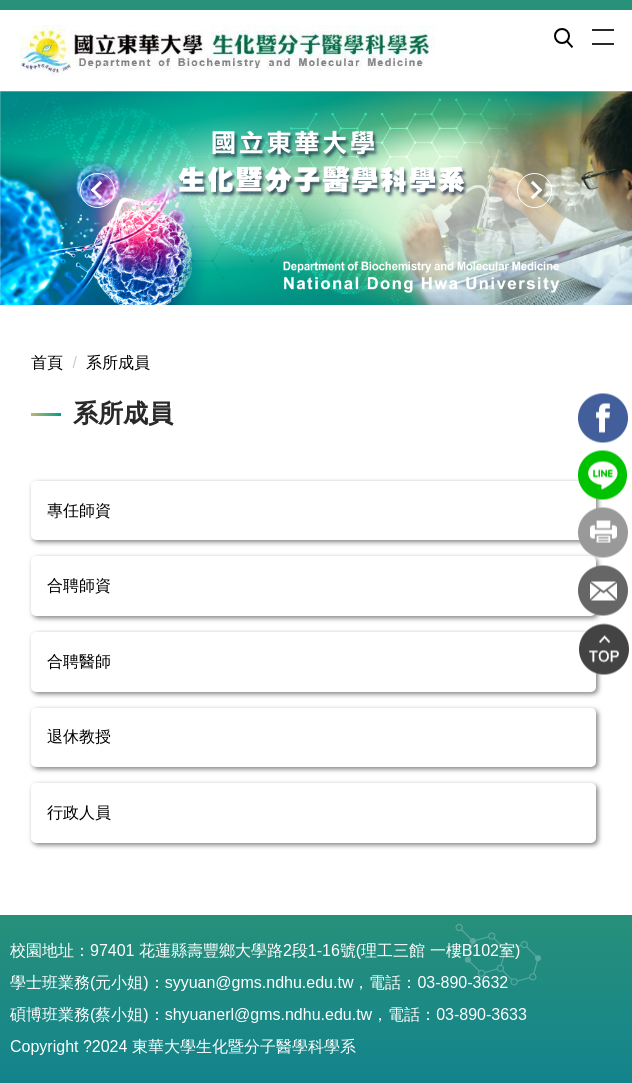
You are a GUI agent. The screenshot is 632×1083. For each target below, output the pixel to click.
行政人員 (79, 812)
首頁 (47, 362)
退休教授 (79, 736)
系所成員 (118, 362)
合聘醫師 (79, 661)
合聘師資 (79, 585)
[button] (562, 37)
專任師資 (79, 510)
